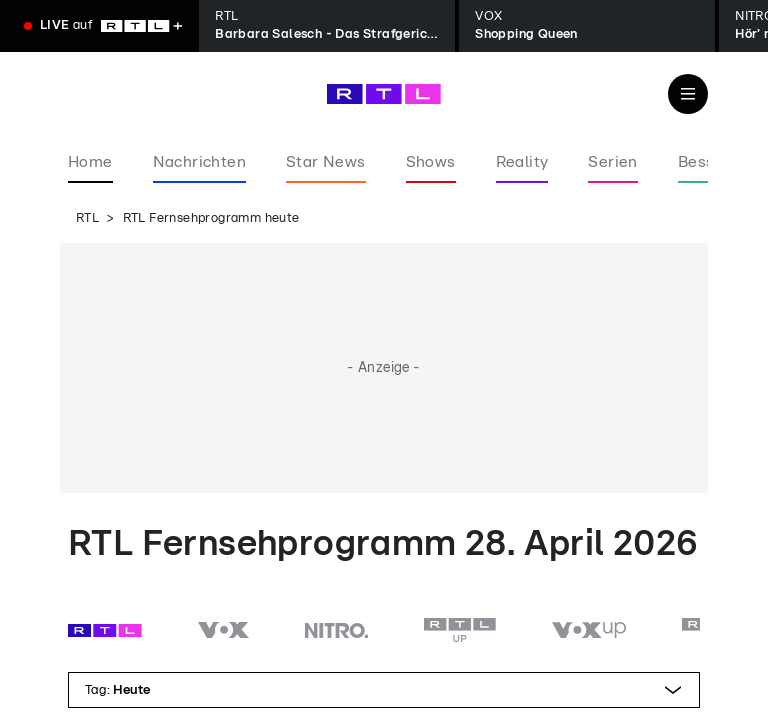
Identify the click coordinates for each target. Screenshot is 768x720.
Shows (431, 162)
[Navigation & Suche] (688, 94)
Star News (326, 162)
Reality (522, 162)
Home (90, 162)
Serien (612, 162)
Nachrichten (199, 162)
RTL (87, 218)
